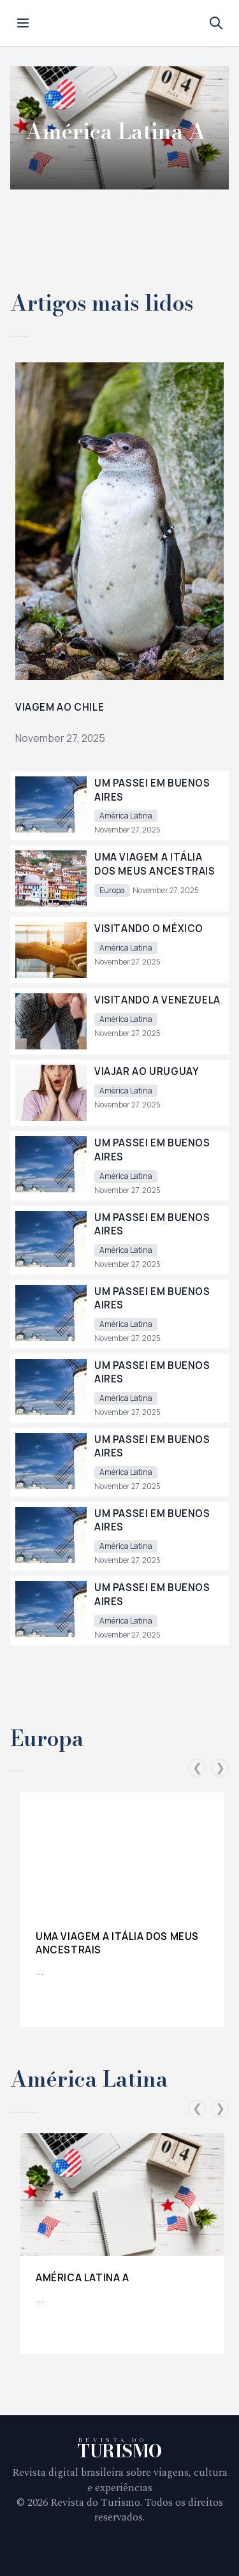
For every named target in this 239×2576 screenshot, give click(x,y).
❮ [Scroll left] (197, 1768)
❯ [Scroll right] (220, 1768)
